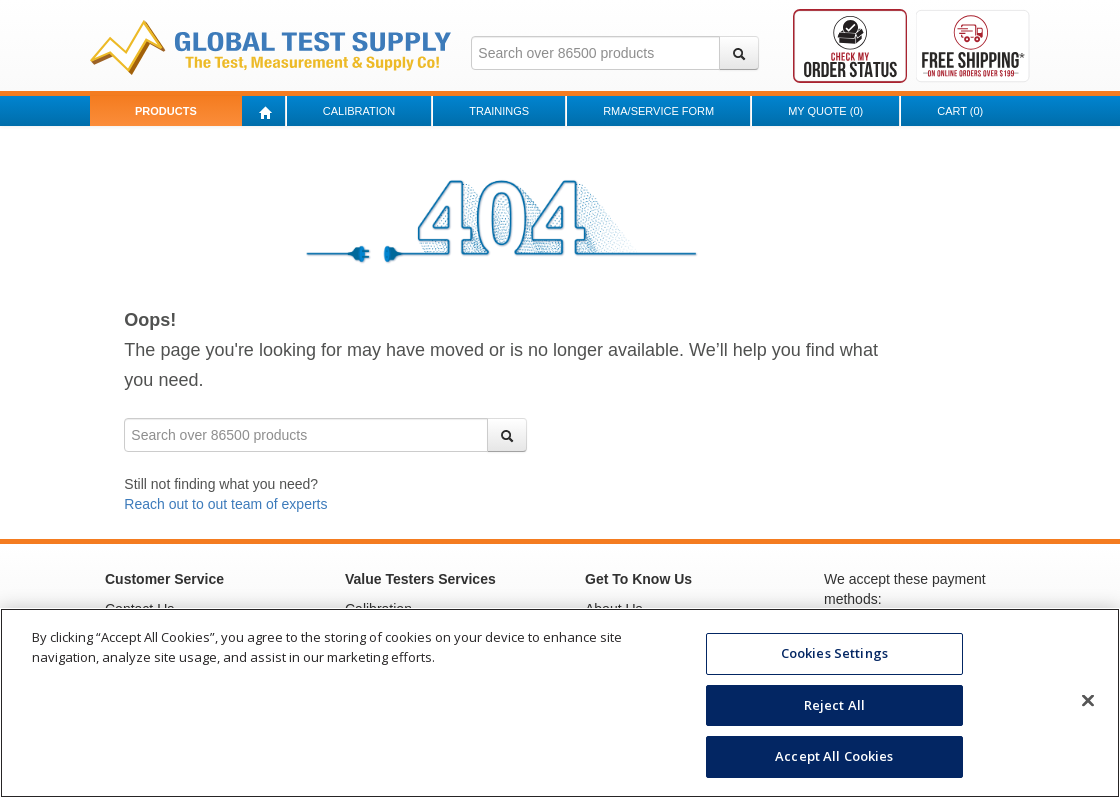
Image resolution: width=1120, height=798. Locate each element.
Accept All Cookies (834, 756)
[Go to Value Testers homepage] (270, 46)
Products (166, 111)
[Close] (1088, 701)
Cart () (960, 111)
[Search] (739, 53)
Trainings (499, 111)
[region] (560, 703)
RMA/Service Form (658, 111)
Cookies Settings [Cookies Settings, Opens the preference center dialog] (834, 653)
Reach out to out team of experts (225, 504)
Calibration (359, 111)
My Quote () (825, 111)
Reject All (834, 705)
